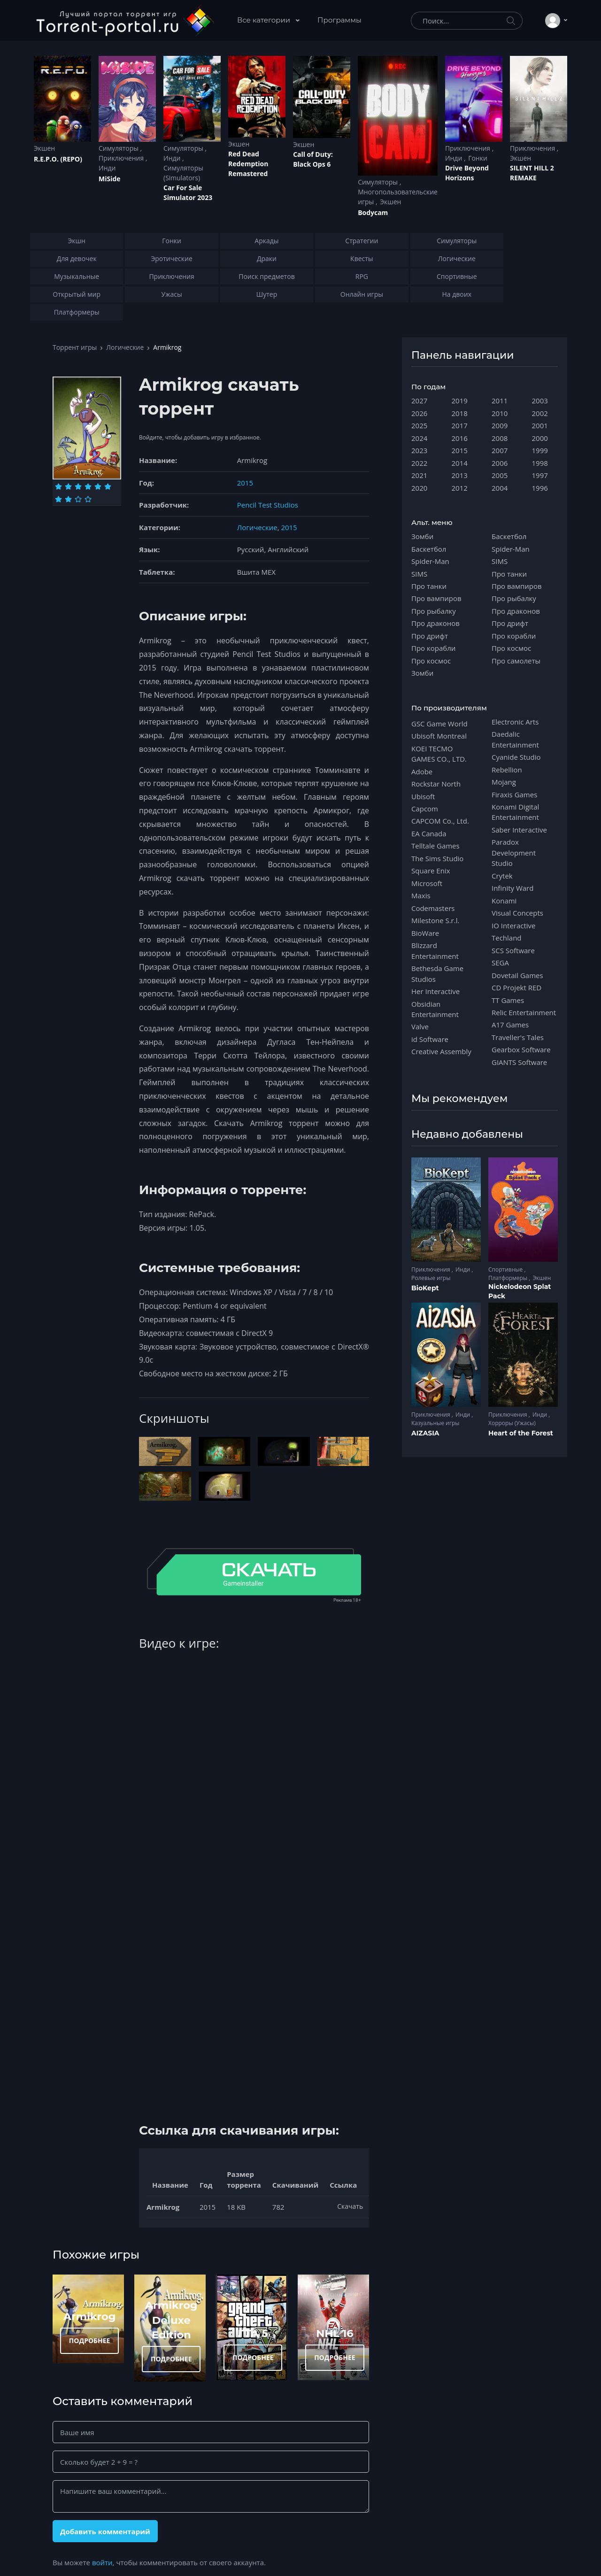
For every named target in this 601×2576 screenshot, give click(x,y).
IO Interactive (514, 925)
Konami (504, 900)
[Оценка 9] (78, 499)
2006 (500, 463)
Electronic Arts (515, 721)
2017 (460, 425)
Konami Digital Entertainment (515, 812)
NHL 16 (334, 2333)
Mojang (504, 782)
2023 (419, 450)
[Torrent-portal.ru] (125, 20)
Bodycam (373, 212)
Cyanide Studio (516, 757)
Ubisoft (423, 796)
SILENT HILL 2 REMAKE (532, 172)
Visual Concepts (517, 913)
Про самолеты (516, 660)
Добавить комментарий (105, 2531)
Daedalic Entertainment (515, 739)
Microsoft (426, 883)
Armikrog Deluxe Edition (171, 2319)
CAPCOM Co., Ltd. (440, 820)
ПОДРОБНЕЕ (89, 2340)
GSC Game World (439, 723)
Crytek (502, 875)
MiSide (109, 178)
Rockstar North (436, 783)
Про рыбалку (433, 611)
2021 (419, 475)
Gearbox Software (521, 1049)
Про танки (429, 586)
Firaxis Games (514, 794)
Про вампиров (436, 598)
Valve (420, 1026)
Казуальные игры (435, 1423)
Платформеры (508, 1278)
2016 (460, 438)
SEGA (500, 962)
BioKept (425, 1288)
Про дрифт (429, 635)
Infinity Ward (512, 888)
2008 (500, 438)
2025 (419, 425)
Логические (125, 347)
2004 (500, 488)
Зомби (422, 536)
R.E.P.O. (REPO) (58, 158)
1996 (540, 488)
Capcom (424, 808)
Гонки (477, 158)
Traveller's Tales (518, 1037)
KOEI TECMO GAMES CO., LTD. (439, 754)
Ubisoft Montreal (439, 735)
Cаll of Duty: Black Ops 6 (313, 159)
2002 (540, 413)
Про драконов (435, 623)
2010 (500, 413)
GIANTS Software (519, 1062)
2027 (419, 400)
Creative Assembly (441, 1051)
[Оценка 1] (58, 486)
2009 (500, 425)
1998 (540, 463)
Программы (339, 19)
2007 (500, 450)
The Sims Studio (437, 858)
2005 (500, 475)
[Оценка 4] (88, 486)
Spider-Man (430, 561)
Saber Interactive (519, 829)
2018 (460, 413)
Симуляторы (119, 148)
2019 (460, 400)
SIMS (419, 573)
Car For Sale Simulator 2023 (187, 192)
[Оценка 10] (88, 499)
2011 (500, 400)
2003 (540, 400)
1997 (540, 475)
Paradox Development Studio (514, 852)
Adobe (421, 771)
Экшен (44, 148)
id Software (429, 1039)
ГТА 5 (253, 2333)
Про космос (431, 660)
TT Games (508, 1000)
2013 (460, 475)
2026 (419, 413)
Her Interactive (435, 991)
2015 (245, 482)
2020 (419, 488)
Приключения (122, 158)
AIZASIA (425, 1433)
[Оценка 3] (78, 486)
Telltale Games (435, 845)
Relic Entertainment (524, 1012)
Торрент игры (75, 347)
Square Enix (430, 870)
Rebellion (507, 769)
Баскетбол (428, 549)
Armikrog (89, 2316)
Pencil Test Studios (267, 504)
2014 (460, 463)
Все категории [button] (264, 19)
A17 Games (510, 1024)
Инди (107, 167)
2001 (540, 425)
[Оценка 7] (58, 499)
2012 (460, 488)
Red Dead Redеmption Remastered (248, 163)
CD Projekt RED (516, 987)
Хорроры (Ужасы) (512, 1423)
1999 (540, 450)
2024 (419, 438)
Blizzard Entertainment (435, 950)
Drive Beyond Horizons (467, 172)
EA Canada (428, 833)
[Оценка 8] (68, 499)
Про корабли (433, 648)
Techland (507, 937)
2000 (540, 438)
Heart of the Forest (520, 1433)
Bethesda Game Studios (437, 973)
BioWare (425, 933)
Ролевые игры (430, 1278)
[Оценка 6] (108, 486)
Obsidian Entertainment (435, 1009)
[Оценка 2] (68, 486)
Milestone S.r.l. (435, 920)
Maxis (421, 895)
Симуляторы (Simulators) (183, 172)
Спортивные (506, 1269)
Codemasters (433, 908)
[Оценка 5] (98, 486)
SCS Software (513, 950)
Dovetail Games (517, 975)
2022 (419, 463)
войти (102, 2562)
